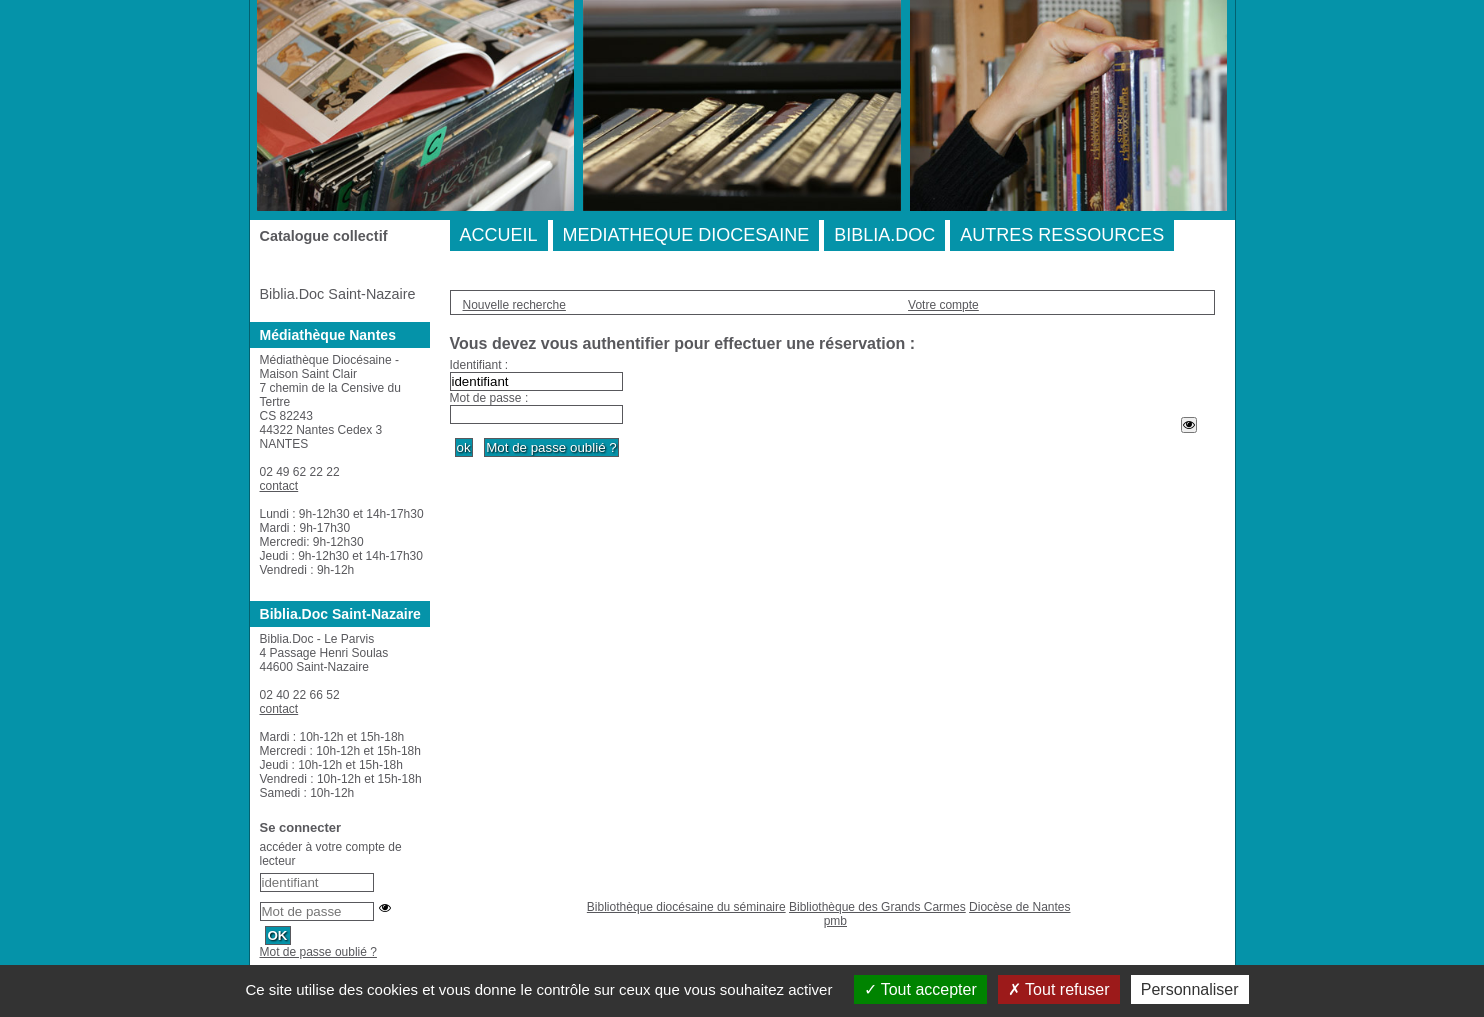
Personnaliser (1190, 989)
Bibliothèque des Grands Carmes (877, 907)
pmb (835, 921)
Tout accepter (920, 989)
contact (279, 486)
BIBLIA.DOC (884, 235)
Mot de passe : (489, 398)
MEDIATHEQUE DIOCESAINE (686, 235)
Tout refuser (1059, 989)
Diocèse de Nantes (1019, 907)
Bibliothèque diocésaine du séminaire (686, 907)
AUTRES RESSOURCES (1062, 235)
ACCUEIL (499, 235)
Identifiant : (479, 365)
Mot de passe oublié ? (318, 952)
